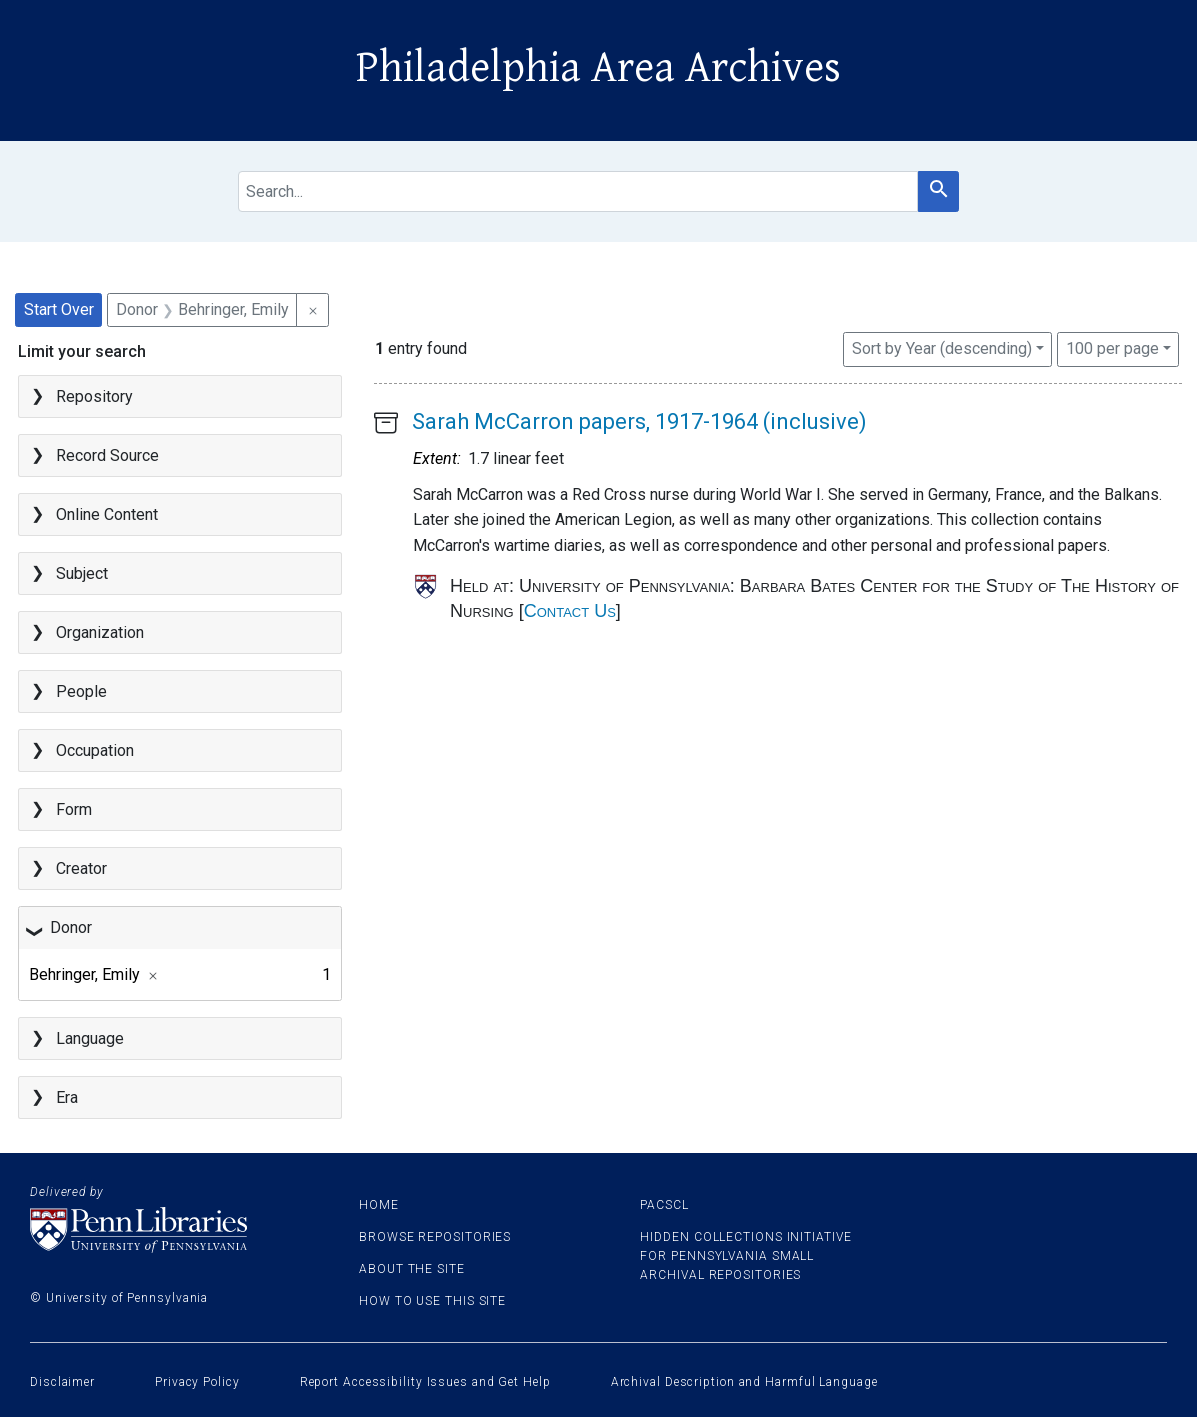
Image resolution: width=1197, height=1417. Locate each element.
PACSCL (664, 1205)
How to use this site (432, 1301)
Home (379, 1205)
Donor (71, 927)
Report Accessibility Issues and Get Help (425, 1382)
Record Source (107, 455)
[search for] (578, 191)
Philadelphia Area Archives (598, 68)
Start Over (59, 309)
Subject (82, 573)
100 (1112, 347)
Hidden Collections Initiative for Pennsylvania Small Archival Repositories (745, 1256)
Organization (100, 632)
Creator (81, 868)
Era (67, 1097)
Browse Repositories (435, 1237)
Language (90, 1038)
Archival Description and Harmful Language (744, 1382)
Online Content (107, 514)
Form (74, 809)
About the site (412, 1269)
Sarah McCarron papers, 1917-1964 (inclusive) (639, 421)
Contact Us (570, 611)
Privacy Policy (197, 1382)
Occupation (95, 750)
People (81, 691)
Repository (94, 396)
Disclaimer (62, 1382)
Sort (942, 348)
